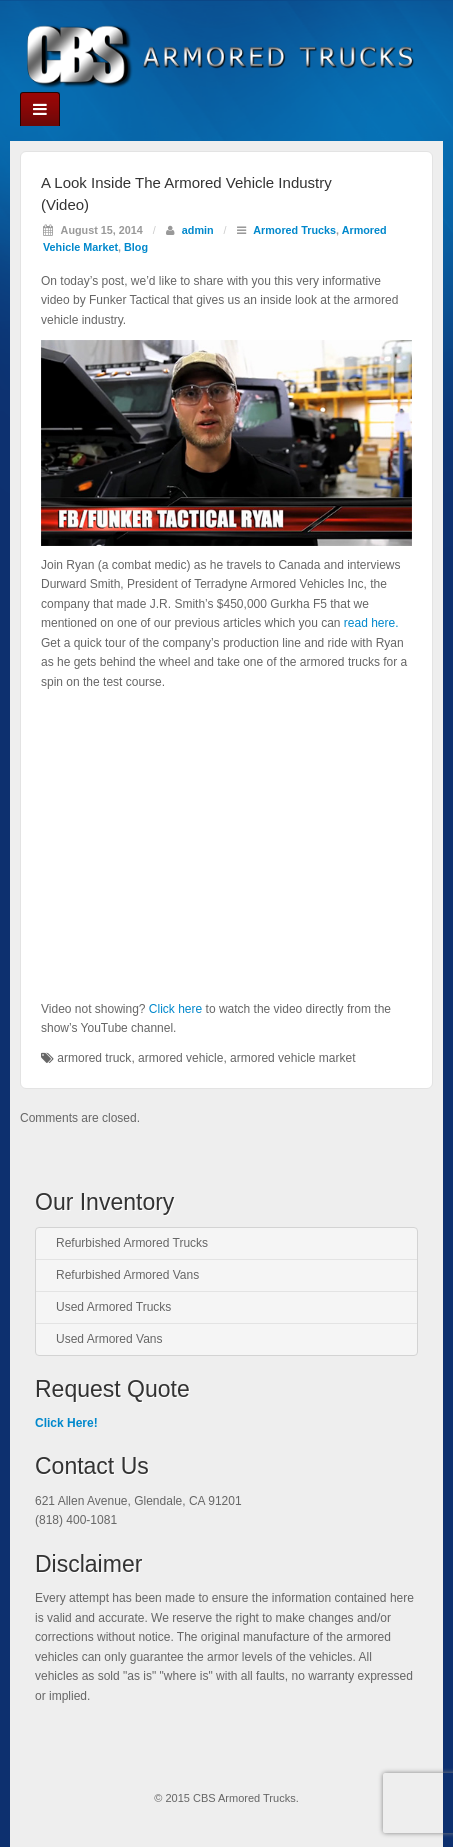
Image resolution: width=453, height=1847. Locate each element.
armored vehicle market (292, 1058)
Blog (136, 247)
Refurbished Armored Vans (127, 1275)
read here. (371, 623)
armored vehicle (180, 1058)
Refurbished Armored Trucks (132, 1243)
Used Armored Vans (109, 1339)
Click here (175, 1009)
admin (198, 230)
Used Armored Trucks (113, 1307)
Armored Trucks (294, 230)
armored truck (94, 1058)
